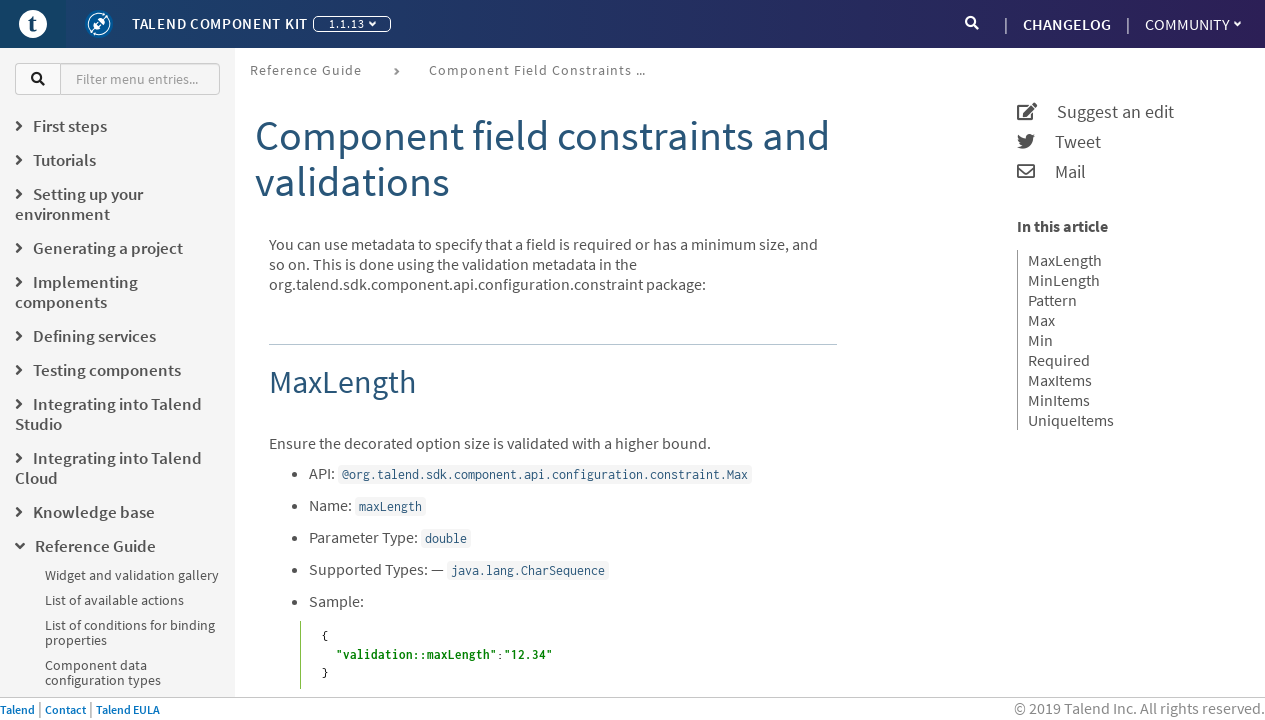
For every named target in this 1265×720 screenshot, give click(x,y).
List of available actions (114, 600)
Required (1059, 360)
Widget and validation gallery (132, 575)
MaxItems (1060, 380)
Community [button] (1193, 24)
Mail (1051, 172)
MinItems (1059, 400)
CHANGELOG (1067, 24)
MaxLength (1065, 260)
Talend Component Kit (220, 23)
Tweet (1059, 142)
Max (1041, 320)
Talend (17, 709)
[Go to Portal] (33, 24)
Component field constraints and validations (546, 70)
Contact (65, 709)
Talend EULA (128, 709)
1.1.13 (352, 23)
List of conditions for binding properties (130, 632)
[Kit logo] (99, 24)
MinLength (1064, 280)
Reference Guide (306, 70)
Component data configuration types (103, 672)
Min (1040, 340)
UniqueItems (1071, 420)
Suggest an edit (1095, 112)
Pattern (1052, 300)
